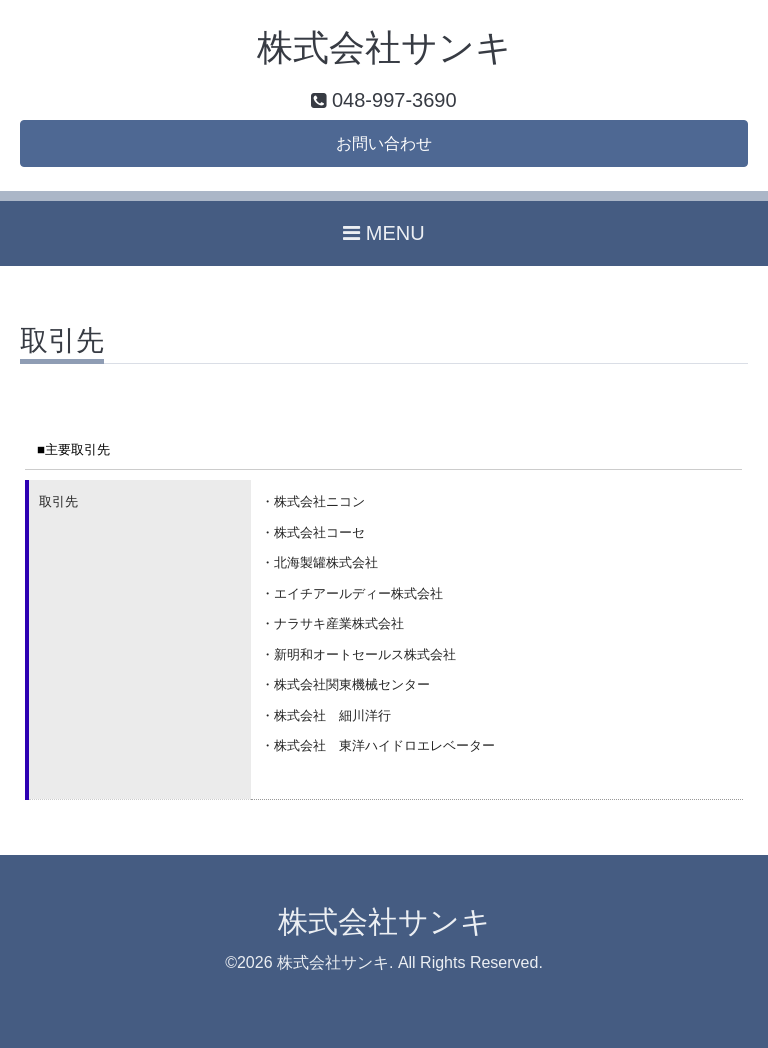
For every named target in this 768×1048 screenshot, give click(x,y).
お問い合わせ (384, 143)
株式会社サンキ (384, 47)
